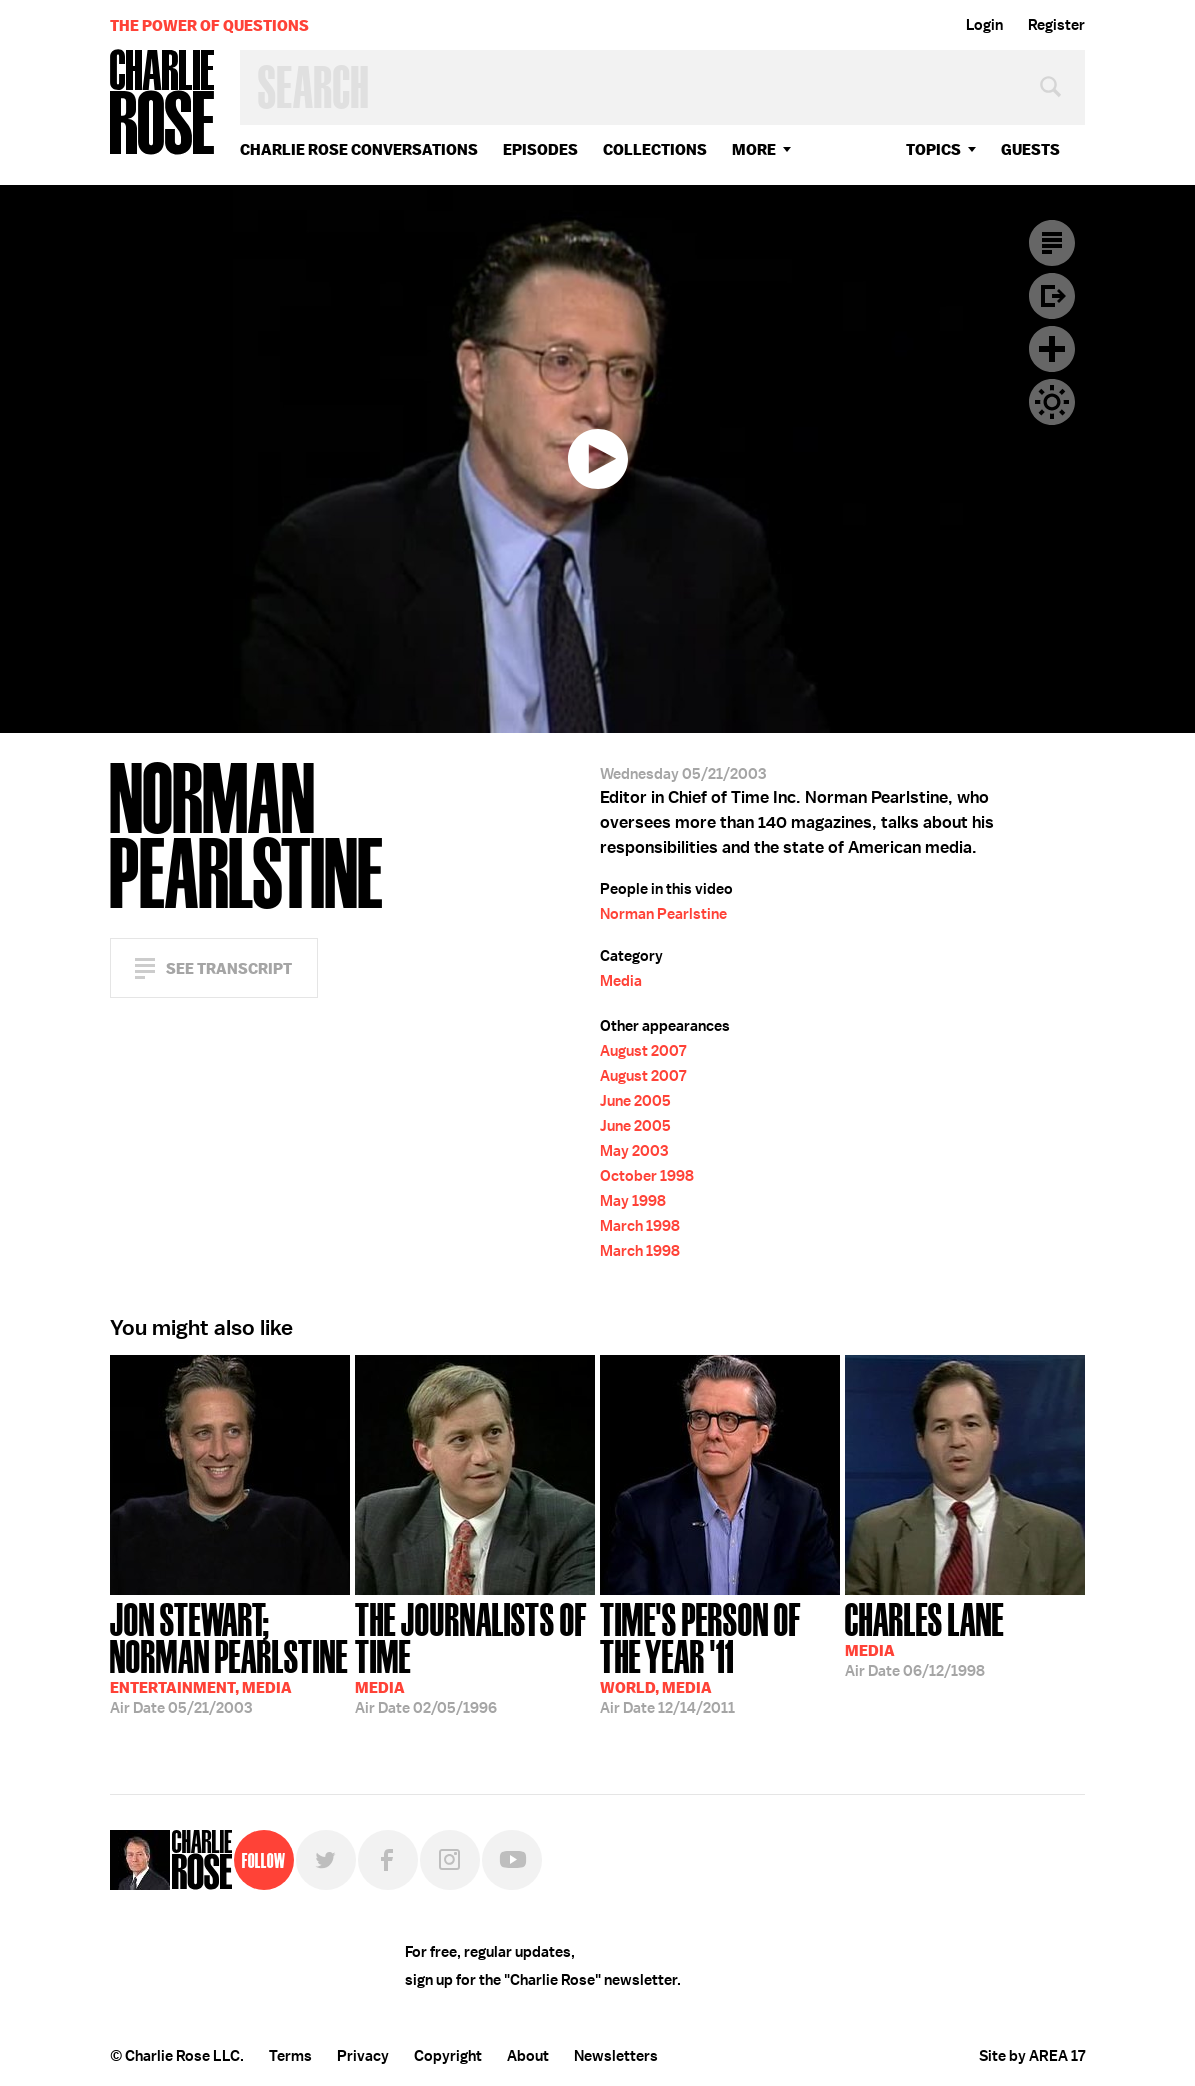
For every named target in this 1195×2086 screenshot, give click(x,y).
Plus (1052, 349)
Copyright (448, 2056)
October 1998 (647, 1176)
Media (621, 981)
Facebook (388, 1860)
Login (984, 25)
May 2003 (634, 1151)
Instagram (450, 1860)
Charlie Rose (163, 103)
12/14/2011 (720, 1656)
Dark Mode (1052, 402)
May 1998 (633, 1201)
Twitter (326, 1860)
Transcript (1052, 243)
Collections (655, 149)
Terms (290, 2056)
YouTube (512, 1860)
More (754, 149)
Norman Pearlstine (663, 914)
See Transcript (229, 968)
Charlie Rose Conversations (359, 149)
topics (933, 149)
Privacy (363, 2056)
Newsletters (616, 2056)
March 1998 (640, 1226)
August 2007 (643, 1051)
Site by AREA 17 (1032, 2056)
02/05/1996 (475, 1656)
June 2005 (635, 1101)
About (528, 2056)
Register (1056, 25)
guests (1030, 149)
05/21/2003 (230, 1656)
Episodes (540, 149)
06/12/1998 (924, 1638)
